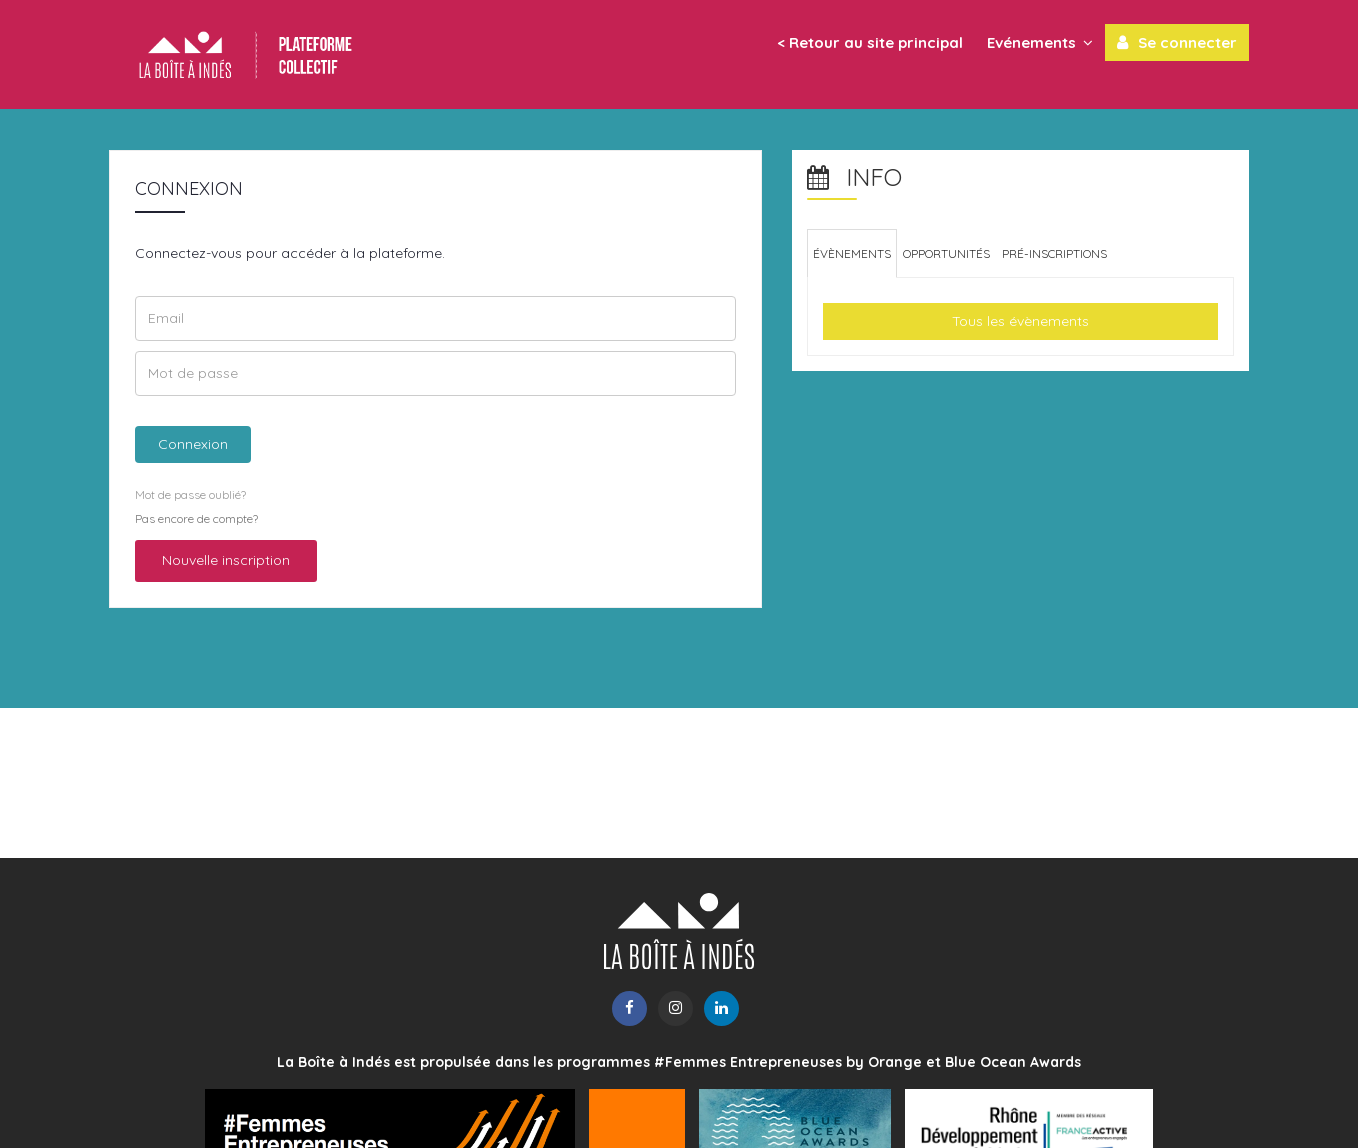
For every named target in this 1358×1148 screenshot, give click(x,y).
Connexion (193, 444)
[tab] (852, 253)
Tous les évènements (1020, 321)
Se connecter (1177, 42)
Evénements (1040, 42)
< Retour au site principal (870, 42)
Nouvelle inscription (226, 560)
